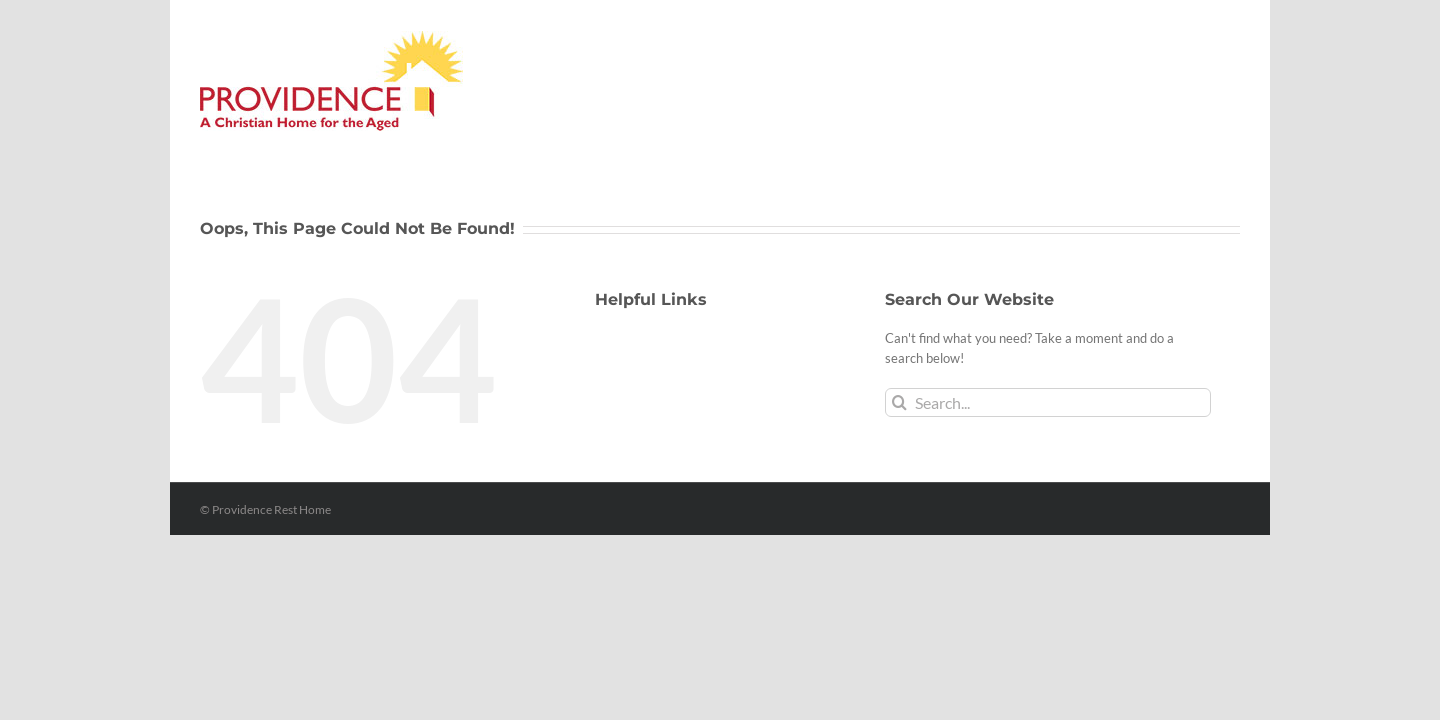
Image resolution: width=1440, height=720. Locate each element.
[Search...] (1048, 402)
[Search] (899, 402)
